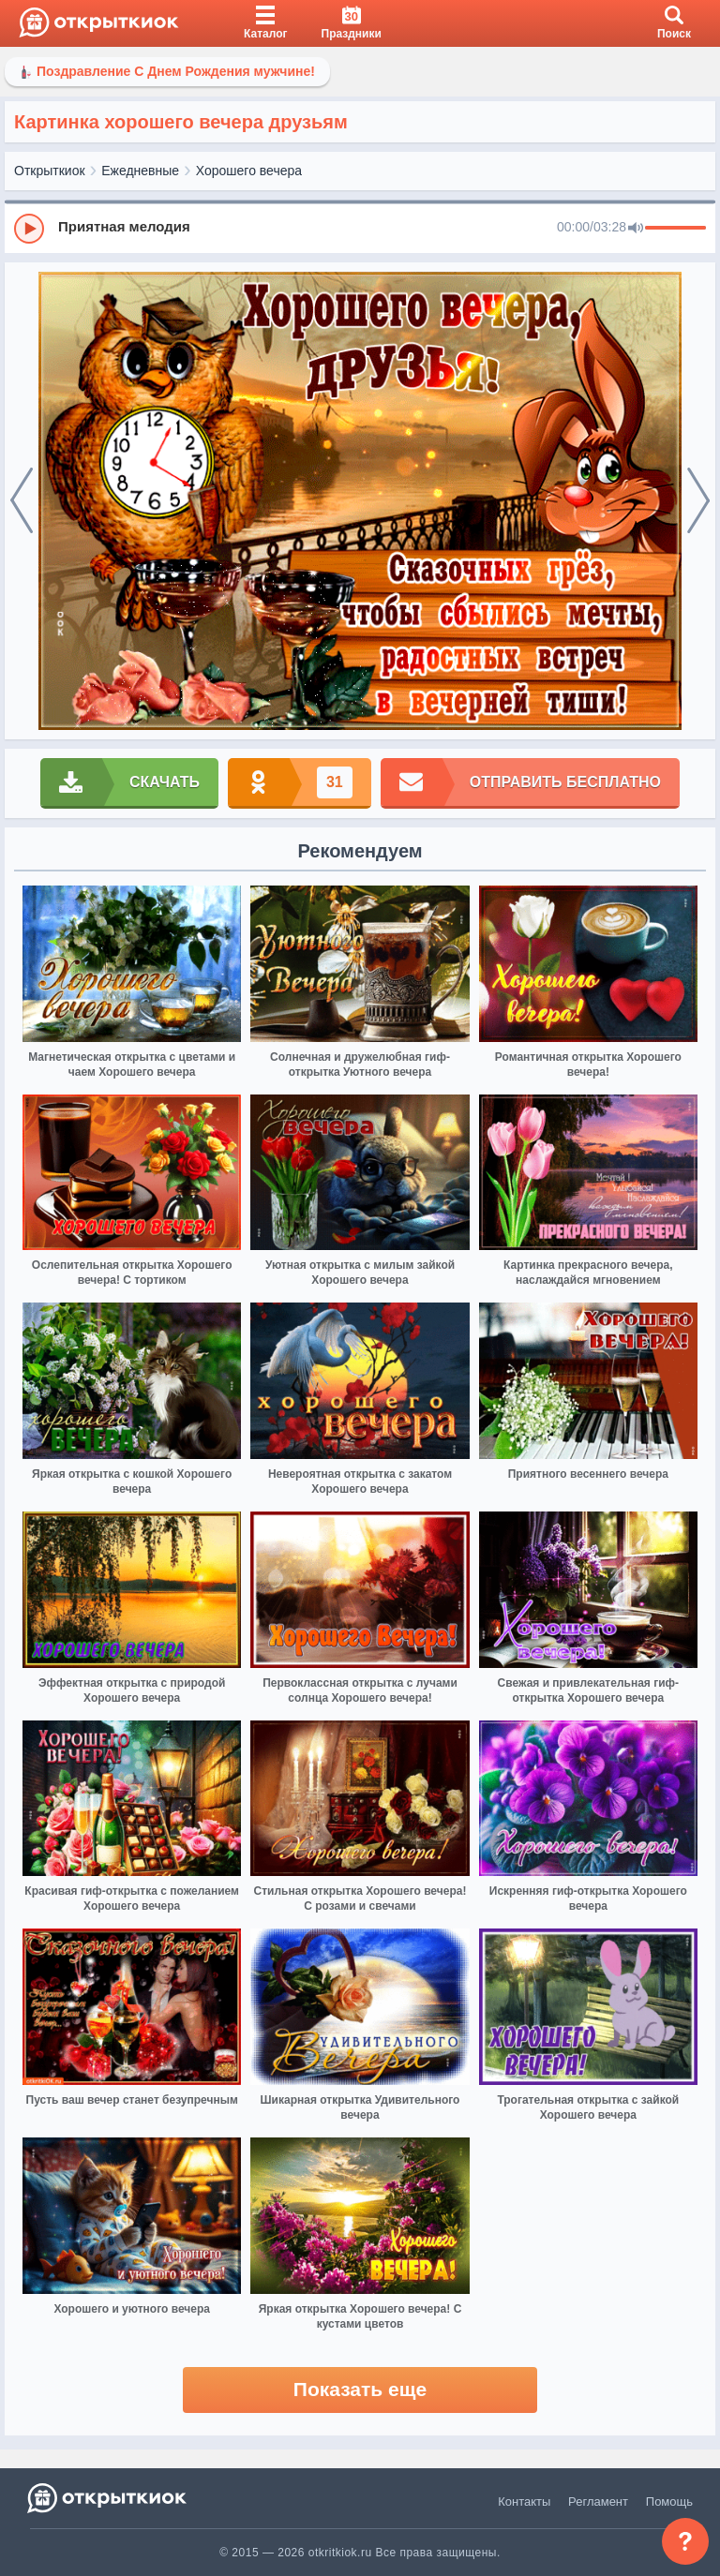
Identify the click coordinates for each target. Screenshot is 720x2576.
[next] (698, 501)
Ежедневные (140, 170)
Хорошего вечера (249, 170)
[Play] (29, 229)
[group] (360, 227)
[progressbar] (675, 228)
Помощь (669, 2501)
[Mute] (635, 228)
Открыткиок (49, 170)
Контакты (524, 2501)
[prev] (21, 501)
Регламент (598, 2501)
